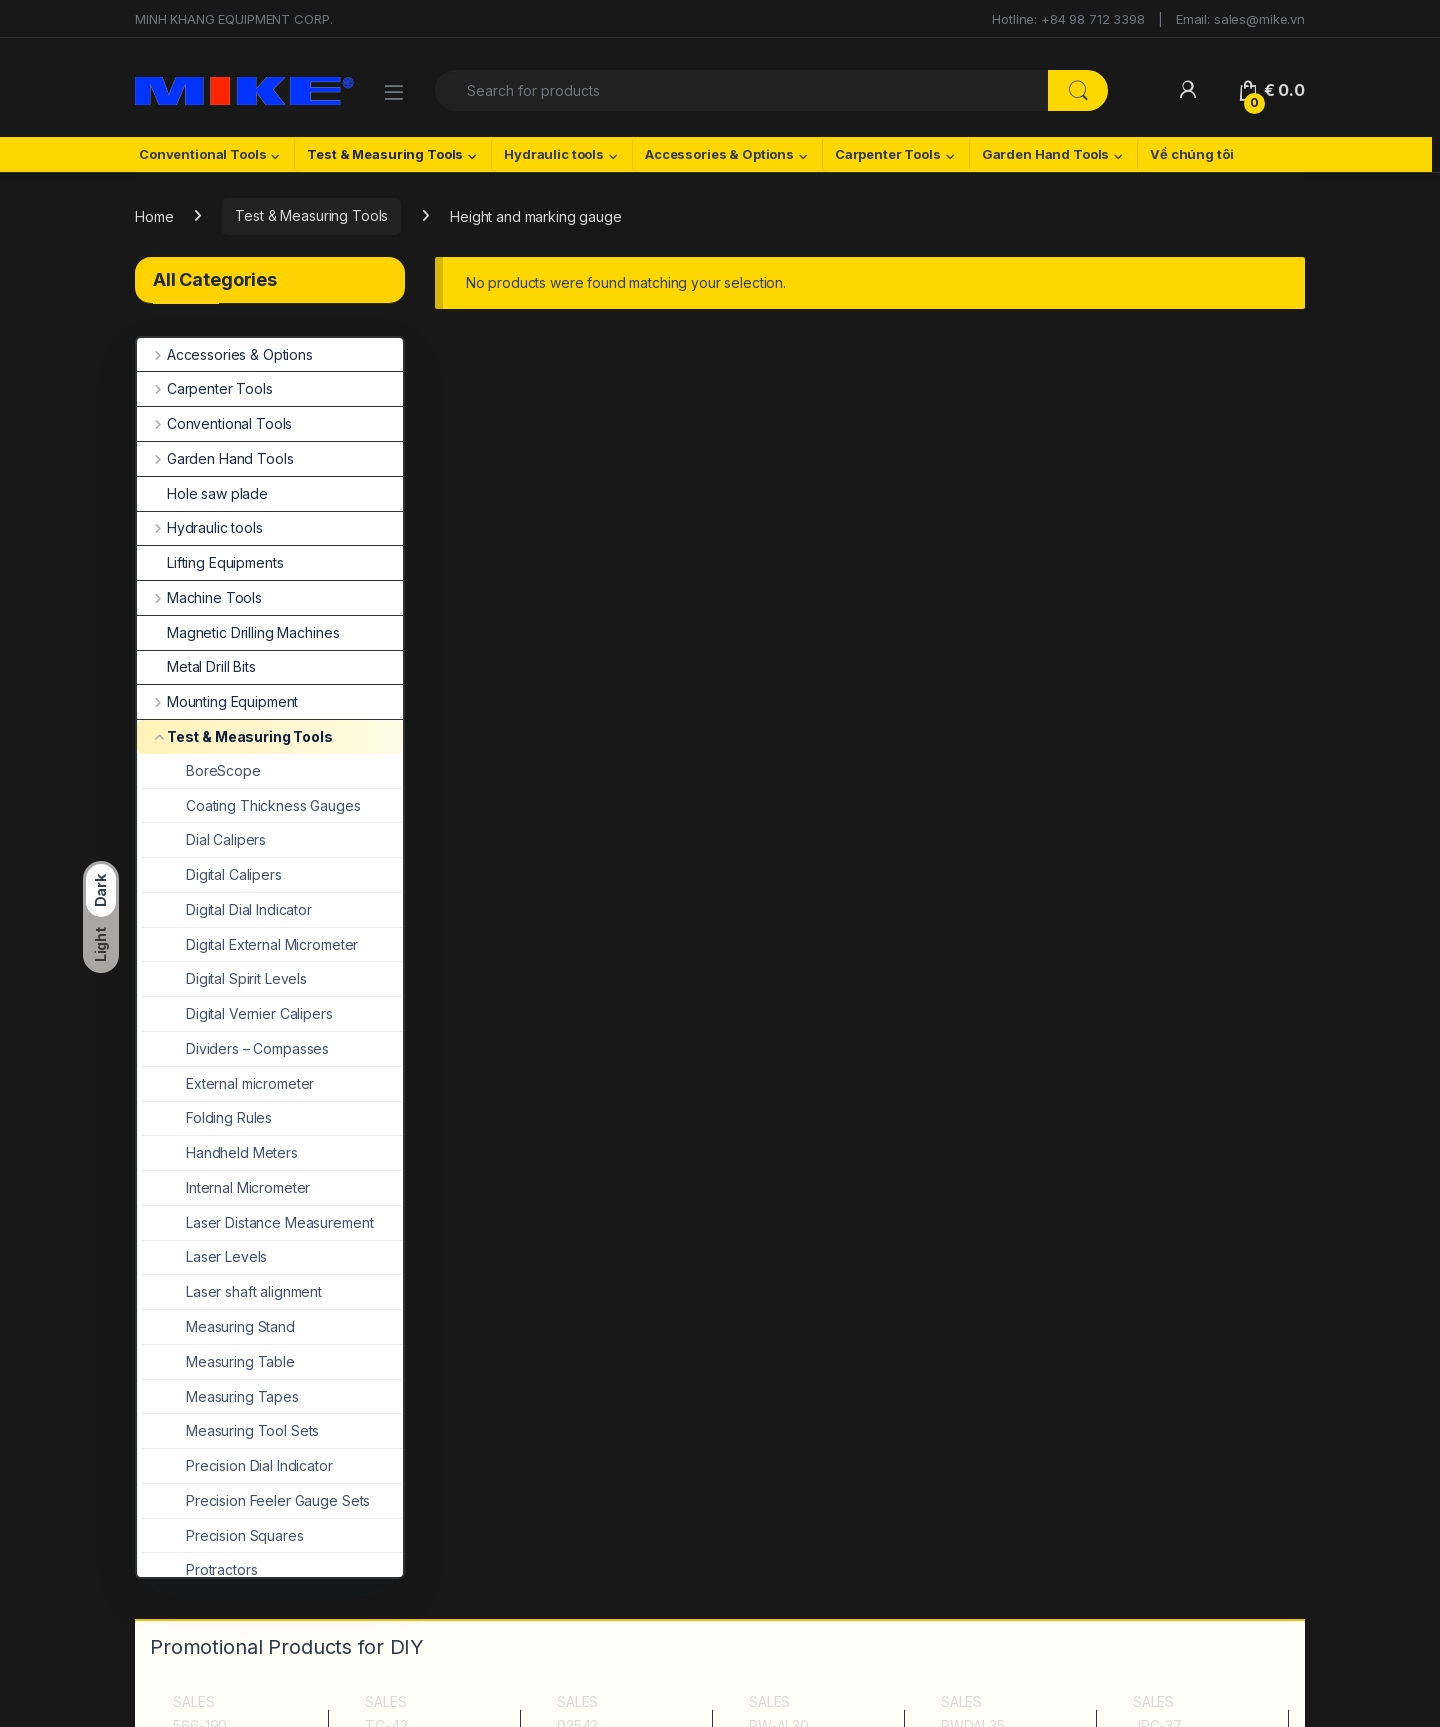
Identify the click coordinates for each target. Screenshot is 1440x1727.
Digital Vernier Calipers (237, 1013)
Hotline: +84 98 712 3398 (1068, 19)
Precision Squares (223, 1535)
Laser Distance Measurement (257, 1222)
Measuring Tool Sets (230, 1430)
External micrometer (228, 1083)
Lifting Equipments (210, 562)
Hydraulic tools (554, 154)
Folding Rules (207, 1117)
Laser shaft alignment (232, 1291)
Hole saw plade (202, 493)
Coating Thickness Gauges (251, 805)
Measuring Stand (218, 1326)
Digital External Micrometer (250, 944)
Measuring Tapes (220, 1396)
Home (154, 215)
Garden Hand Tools (1046, 154)
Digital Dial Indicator (227, 909)
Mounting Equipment (217, 701)
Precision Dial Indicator (237, 1465)
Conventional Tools (202, 154)
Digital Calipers (212, 874)
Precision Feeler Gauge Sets (256, 1500)
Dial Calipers (204, 839)
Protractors (199, 1569)
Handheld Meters (220, 1152)
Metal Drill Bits (196, 666)
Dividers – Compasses (235, 1048)
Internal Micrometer (226, 1187)
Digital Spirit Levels (224, 978)
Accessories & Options (719, 154)
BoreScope (201, 770)
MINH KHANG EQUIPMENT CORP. (233, 19)
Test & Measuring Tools (385, 154)
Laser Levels (204, 1256)
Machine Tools (199, 597)
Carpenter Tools (888, 154)
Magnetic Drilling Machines (238, 632)
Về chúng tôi (1191, 154)
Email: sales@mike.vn (1240, 19)
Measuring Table (218, 1361)
